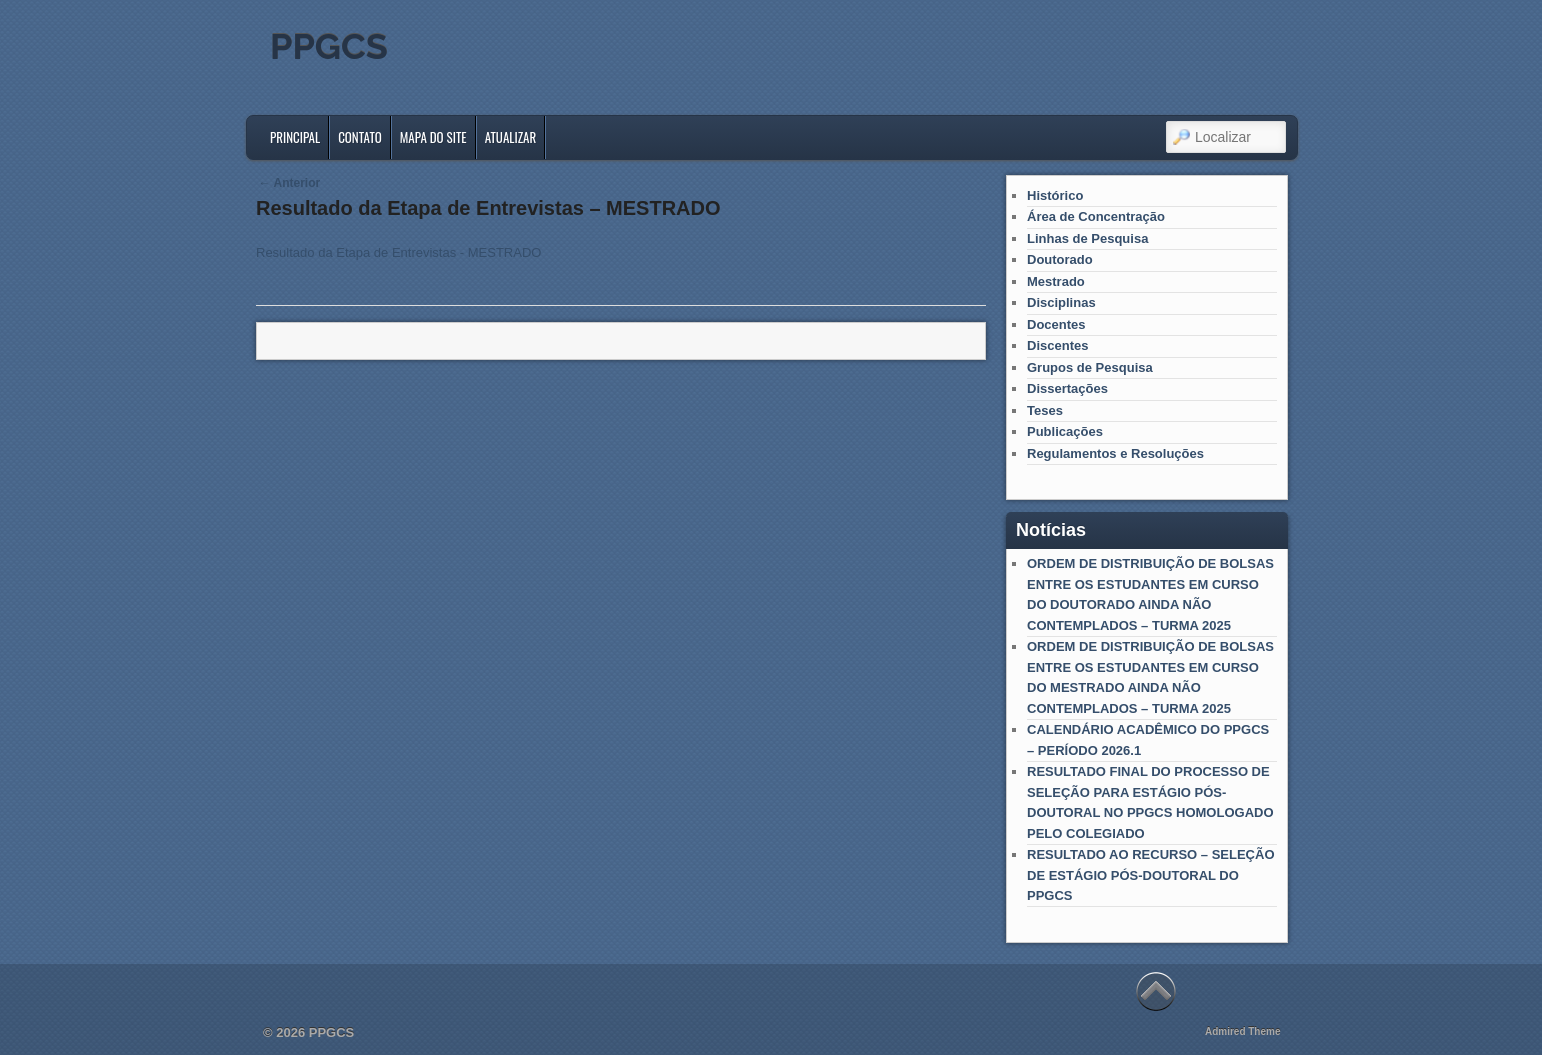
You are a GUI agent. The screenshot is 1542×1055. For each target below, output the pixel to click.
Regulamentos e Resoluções (1115, 453)
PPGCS (329, 46)
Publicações (1065, 431)
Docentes (1056, 324)
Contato (360, 137)
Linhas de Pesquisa (1087, 238)
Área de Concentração (1096, 216)
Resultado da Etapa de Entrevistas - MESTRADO (398, 252)
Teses (1045, 410)
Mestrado (1056, 281)
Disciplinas (1061, 302)
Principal (295, 137)
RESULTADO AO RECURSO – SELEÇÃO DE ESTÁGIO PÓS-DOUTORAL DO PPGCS (1151, 875)
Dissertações (1067, 388)
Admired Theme (1243, 1031)
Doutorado (1060, 259)
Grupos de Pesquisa (1090, 367)
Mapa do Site (433, 137)
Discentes (1057, 345)
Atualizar (511, 137)
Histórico (1055, 195)
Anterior (290, 183)
